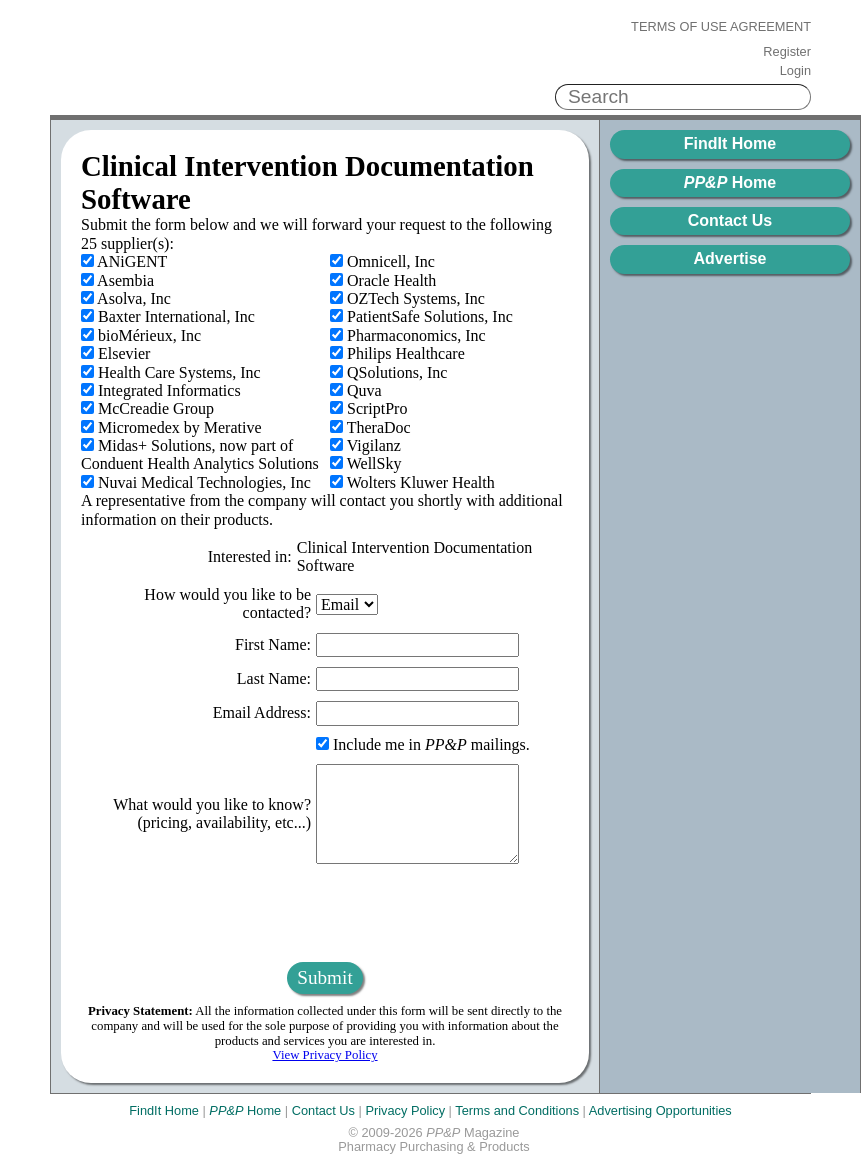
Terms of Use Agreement (721, 27)
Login (795, 71)
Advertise (730, 258)
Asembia (117, 280)
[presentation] (325, 913)
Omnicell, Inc (382, 261)
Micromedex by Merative (171, 427)
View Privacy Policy (324, 1055)
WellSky (365, 463)
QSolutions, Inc (388, 372)
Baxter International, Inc (168, 316)
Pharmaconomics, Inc (408, 335)
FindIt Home (730, 143)
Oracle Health (383, 280)
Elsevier (115, 353)
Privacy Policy (405, 1110)
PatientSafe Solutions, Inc (421, 316)
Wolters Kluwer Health (412, 482)
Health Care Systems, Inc (171, 372)
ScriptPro (368, 408)
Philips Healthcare (397, 353)
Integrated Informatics (161, 390)
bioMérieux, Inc (141, 335)
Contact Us (730, 220)
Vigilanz (365, 445)
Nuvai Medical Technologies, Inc (196, 482)
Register (787, 52)
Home (730, 182)
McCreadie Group (147, 408)
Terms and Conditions (517, 1110)
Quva (356, 390)
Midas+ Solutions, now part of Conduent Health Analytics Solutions (200, 454)
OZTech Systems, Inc (407, 298)
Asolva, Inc (126, 298)
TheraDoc (370, 427)
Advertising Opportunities (660, 1110)
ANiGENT (124, 261)
